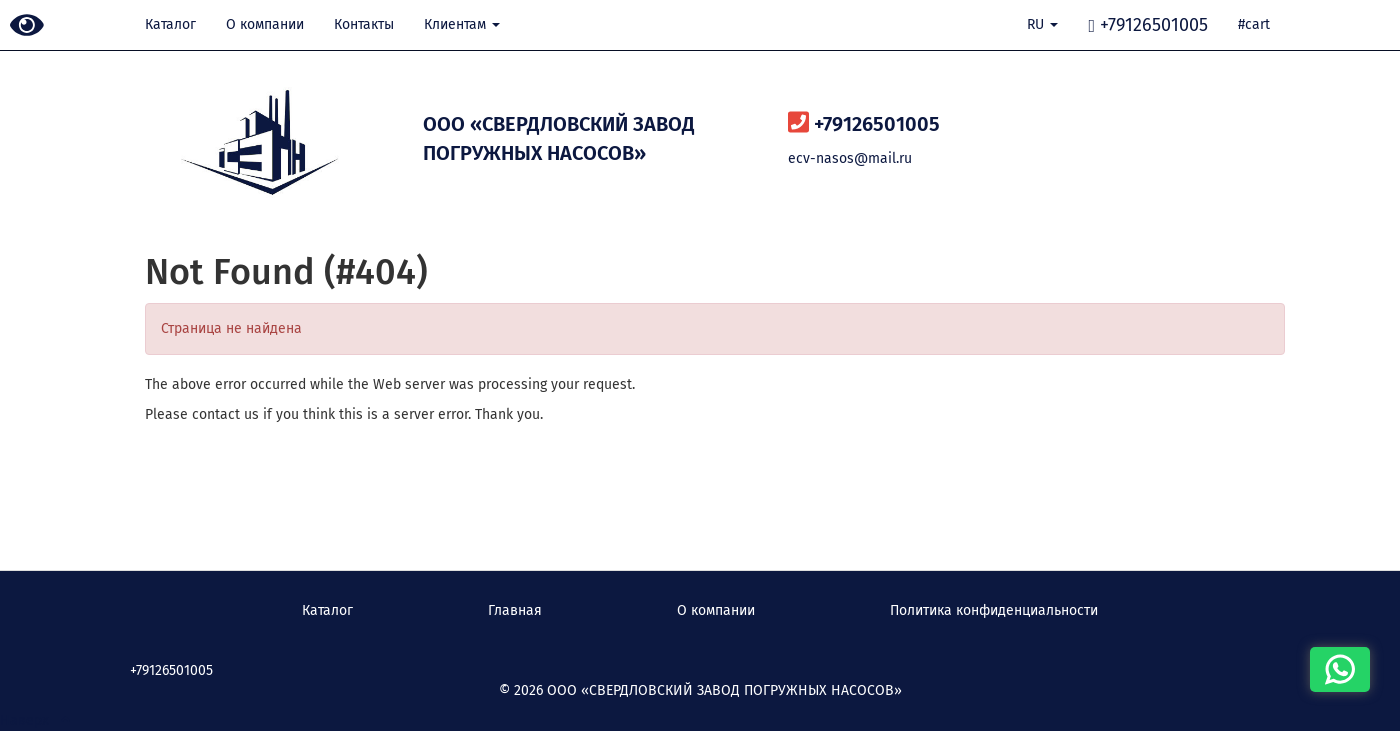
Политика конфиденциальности (994, 610)
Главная (515, 610)
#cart (1254, 24)
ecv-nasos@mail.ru (850, 158)
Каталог (170, 24)
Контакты (364, 24)
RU (1042, 24)
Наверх (35, 720)
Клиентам (462, 24)
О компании (265, 24)
